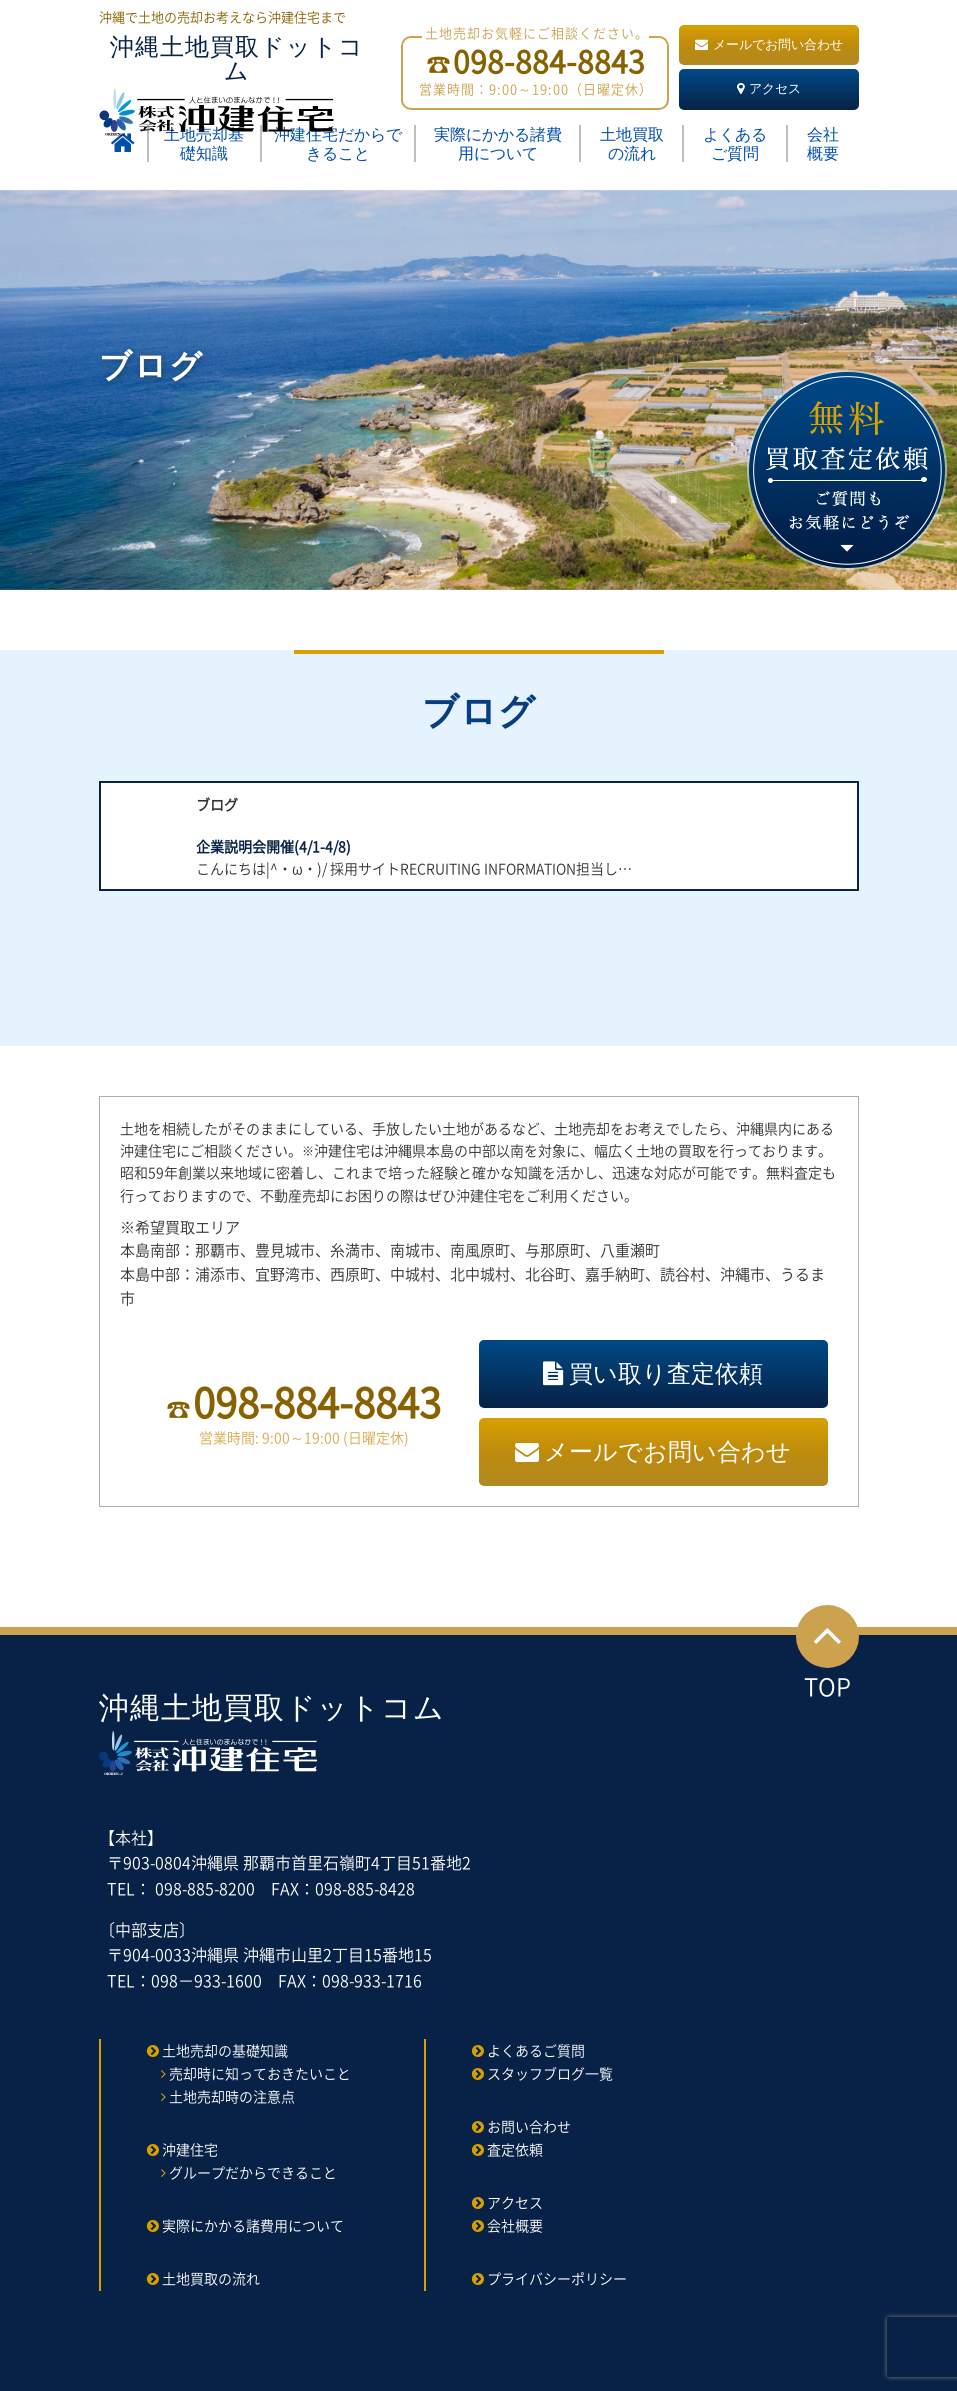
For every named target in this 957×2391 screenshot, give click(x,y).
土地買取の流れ (632, 144)
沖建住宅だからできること (338, 144)
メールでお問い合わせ (769, 44)
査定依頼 (515, 2149)
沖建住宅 (190, 2149)
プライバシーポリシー (557, 2278)
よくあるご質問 (735, 144)
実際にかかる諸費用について (498, 144)
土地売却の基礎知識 (225, 2050)
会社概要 (823, 144)
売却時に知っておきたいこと (260, 2073)
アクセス (769, 88)
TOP (827, 1654)
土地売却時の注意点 (232, 2096)
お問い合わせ (529, 2126)
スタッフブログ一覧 (550, 2073)
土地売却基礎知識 (204, 144)
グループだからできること (253, 2172)
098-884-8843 (317, 1401)
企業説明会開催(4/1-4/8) (273, 846)
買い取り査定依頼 (653, 1373)
